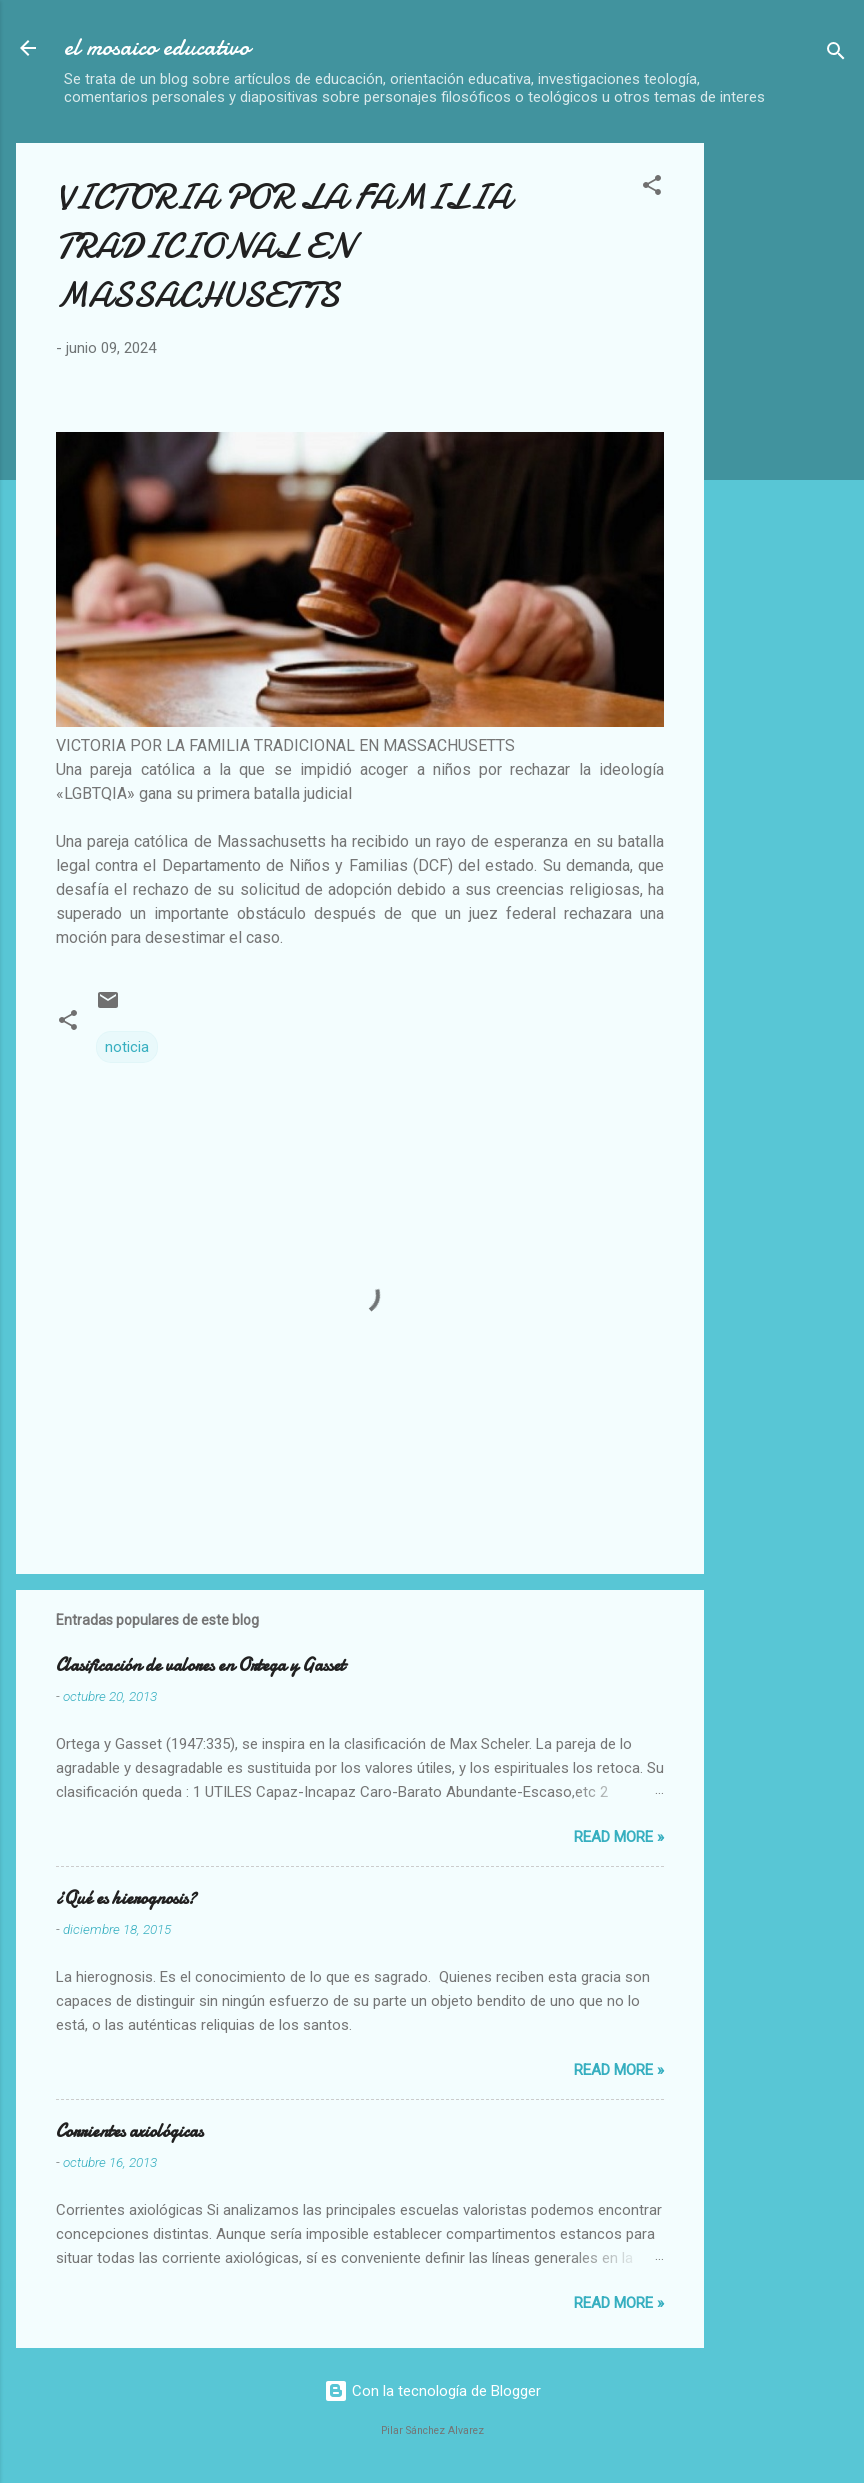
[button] (652, 188)
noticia (127, 1047)
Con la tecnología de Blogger (432, 2391)
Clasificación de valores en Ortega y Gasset (200, 1665)
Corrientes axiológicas (129, 2131)
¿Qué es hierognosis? (126, 1898)
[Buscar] (836, 54)
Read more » (619, 1837)
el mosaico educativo (157, 47)
